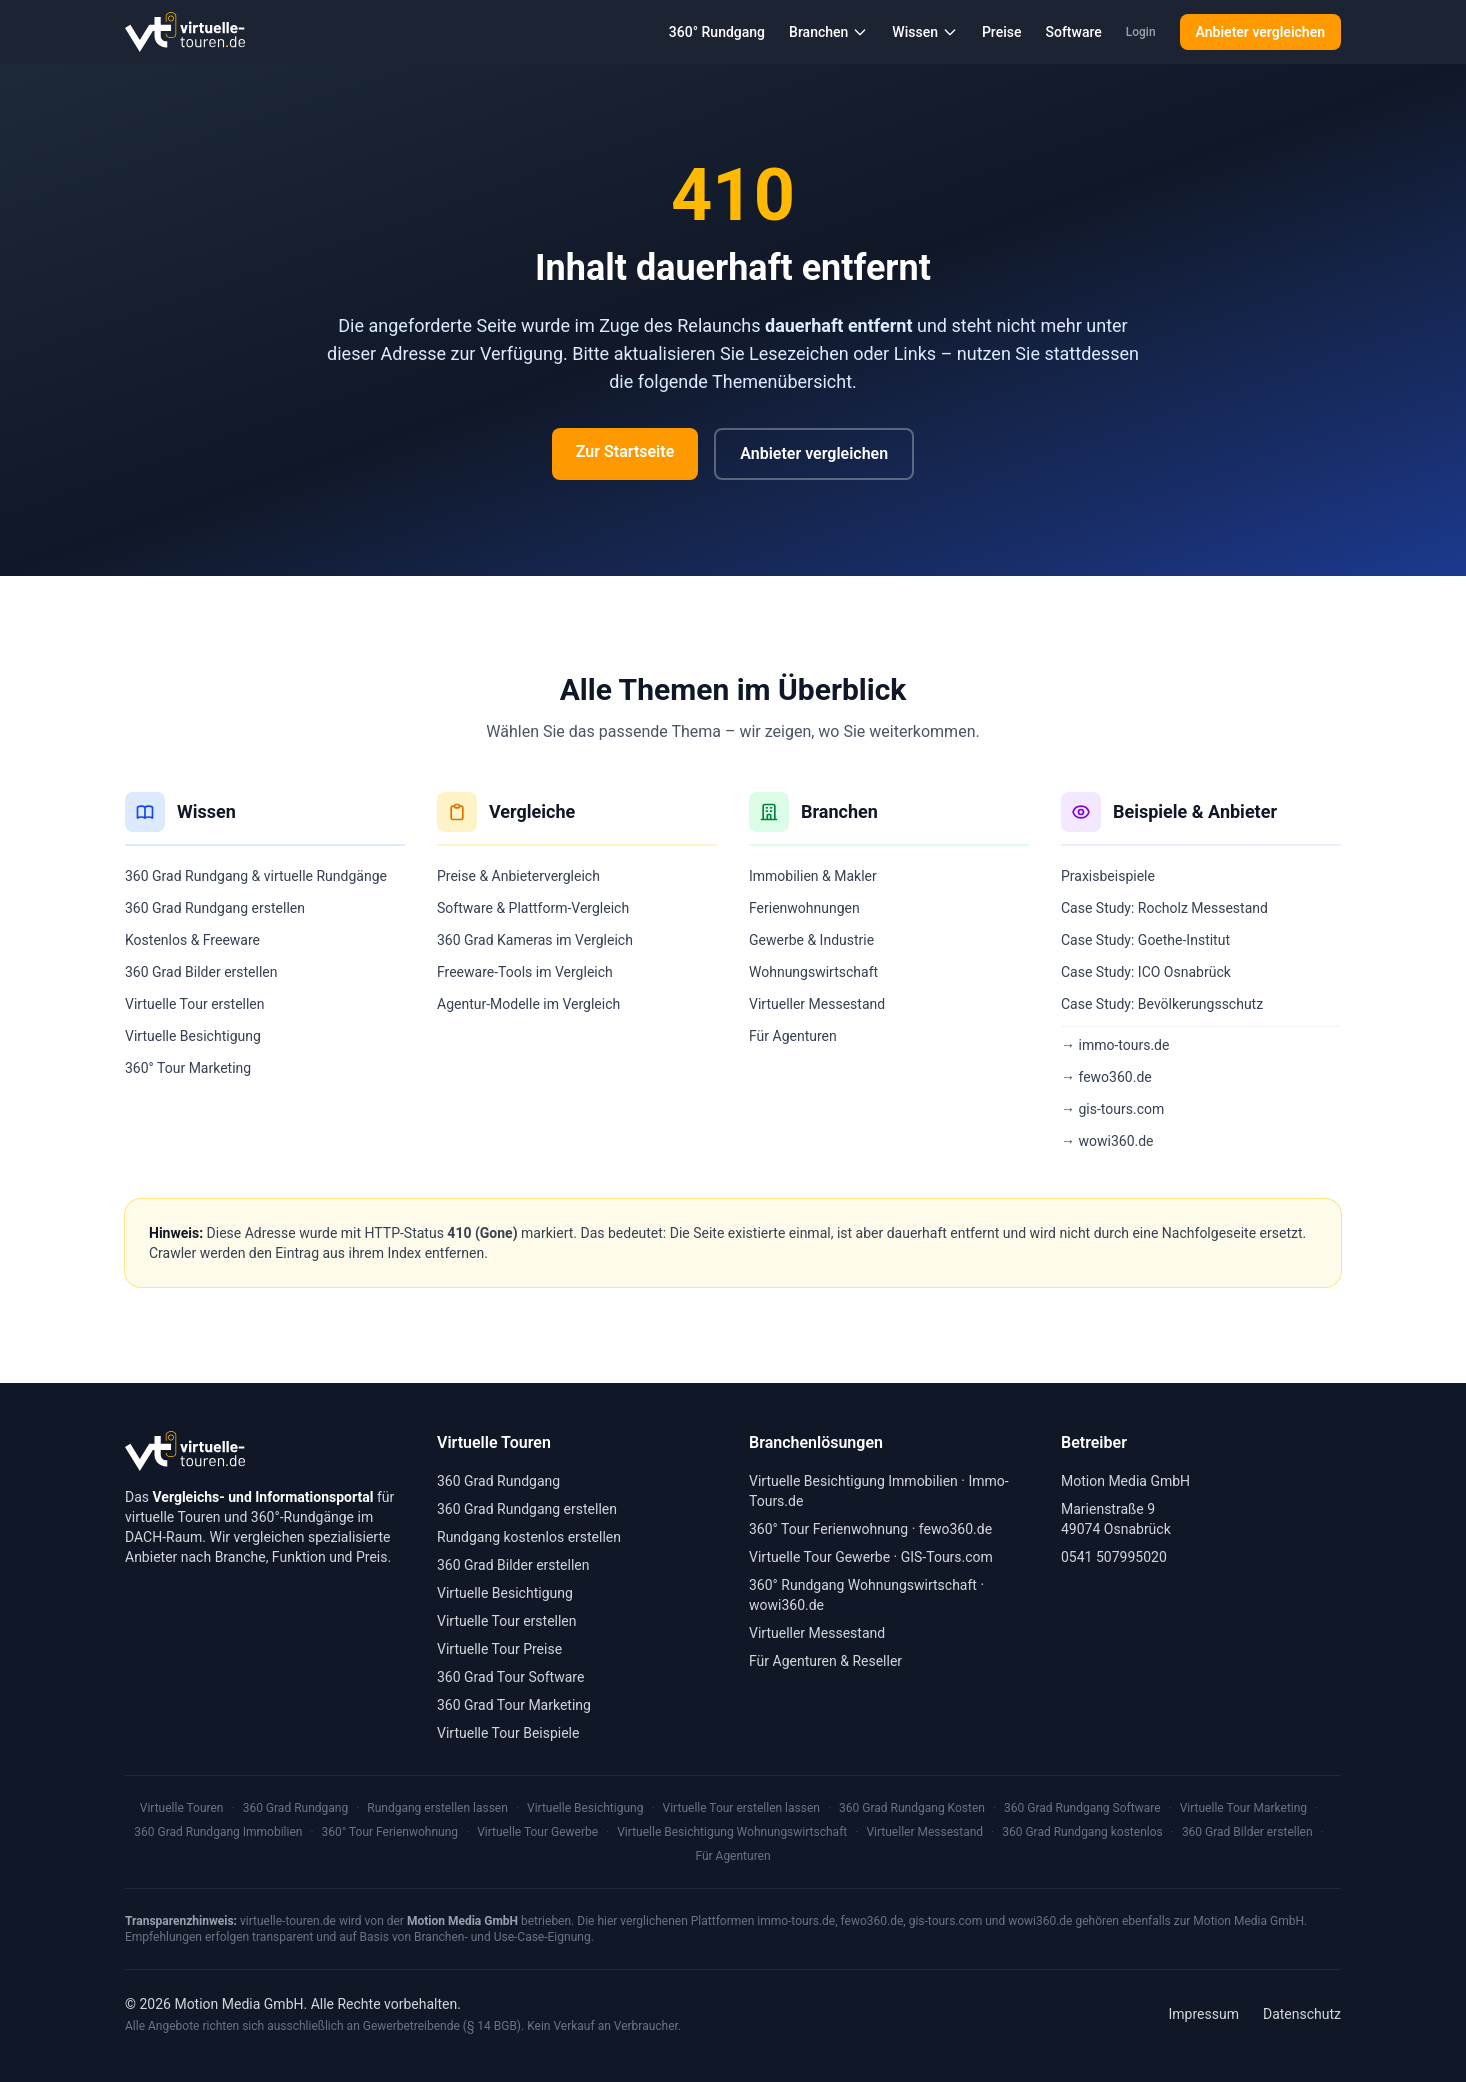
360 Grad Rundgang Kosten (912, 1808)
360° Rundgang (717, 32)
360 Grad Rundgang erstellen (215, 908)
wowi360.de (786, 1605)
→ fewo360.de (1106, 1077)
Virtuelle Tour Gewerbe (819, 1557)
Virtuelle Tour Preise (499, 1649)
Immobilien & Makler (813, 876)
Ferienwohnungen (804, 908)
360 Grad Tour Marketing (514, 1705)
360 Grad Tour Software (510, 1677)
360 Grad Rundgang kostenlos (1082, 1832)
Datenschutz (1302, 2014)
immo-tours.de (796, 1921)
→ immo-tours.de (1115, 1045)
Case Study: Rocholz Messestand (1164, 908)
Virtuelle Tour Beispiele (508, 1733)
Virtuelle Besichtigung (193, 1036)
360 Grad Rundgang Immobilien (218, 1832)
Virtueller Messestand (817, 1004)
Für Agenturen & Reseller (825, 1661)
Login (1141, 32)
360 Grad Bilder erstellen (201, 972)
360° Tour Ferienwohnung (828, 1529)
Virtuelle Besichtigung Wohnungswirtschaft (732, 1832)
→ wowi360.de (1107, 1141)
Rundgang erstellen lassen (437, 1808)
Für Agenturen (793, 1036)
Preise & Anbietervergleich (518, 876)
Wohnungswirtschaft (813, 972)
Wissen (925, 32)
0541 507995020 (1114, 1557)
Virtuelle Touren (182, 1808)
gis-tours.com (946, 1921)
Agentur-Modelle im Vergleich (528, 1004)
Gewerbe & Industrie (811, 940)
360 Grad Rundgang (498, 1481)
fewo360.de (955, 1529)
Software (1073, 32)
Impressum (1204, 2014)
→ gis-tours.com (1112, 1109)
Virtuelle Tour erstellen (195, 1004)
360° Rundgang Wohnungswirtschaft (863, 1585)
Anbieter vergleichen (1260, 32)
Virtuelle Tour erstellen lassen (741, 1808)
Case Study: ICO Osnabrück (1146, 972)
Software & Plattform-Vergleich (533, 908)
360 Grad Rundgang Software (1082, 1808)
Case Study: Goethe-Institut (1145, 940)
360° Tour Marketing (188, 1068)
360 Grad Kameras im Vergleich (535, 940)
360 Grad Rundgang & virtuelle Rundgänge (256, 876)
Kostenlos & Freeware (192, 940)
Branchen (828, 32)
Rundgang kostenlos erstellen (529, 1537)
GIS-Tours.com (947, 1557)
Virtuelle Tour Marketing (1243, 1808)
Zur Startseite (625, 451)
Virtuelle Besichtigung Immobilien (853, 1481)
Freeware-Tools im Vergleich (525, 972)
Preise (1002, 32)
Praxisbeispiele (1108, 876)
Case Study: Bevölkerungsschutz (1162, 1004)
